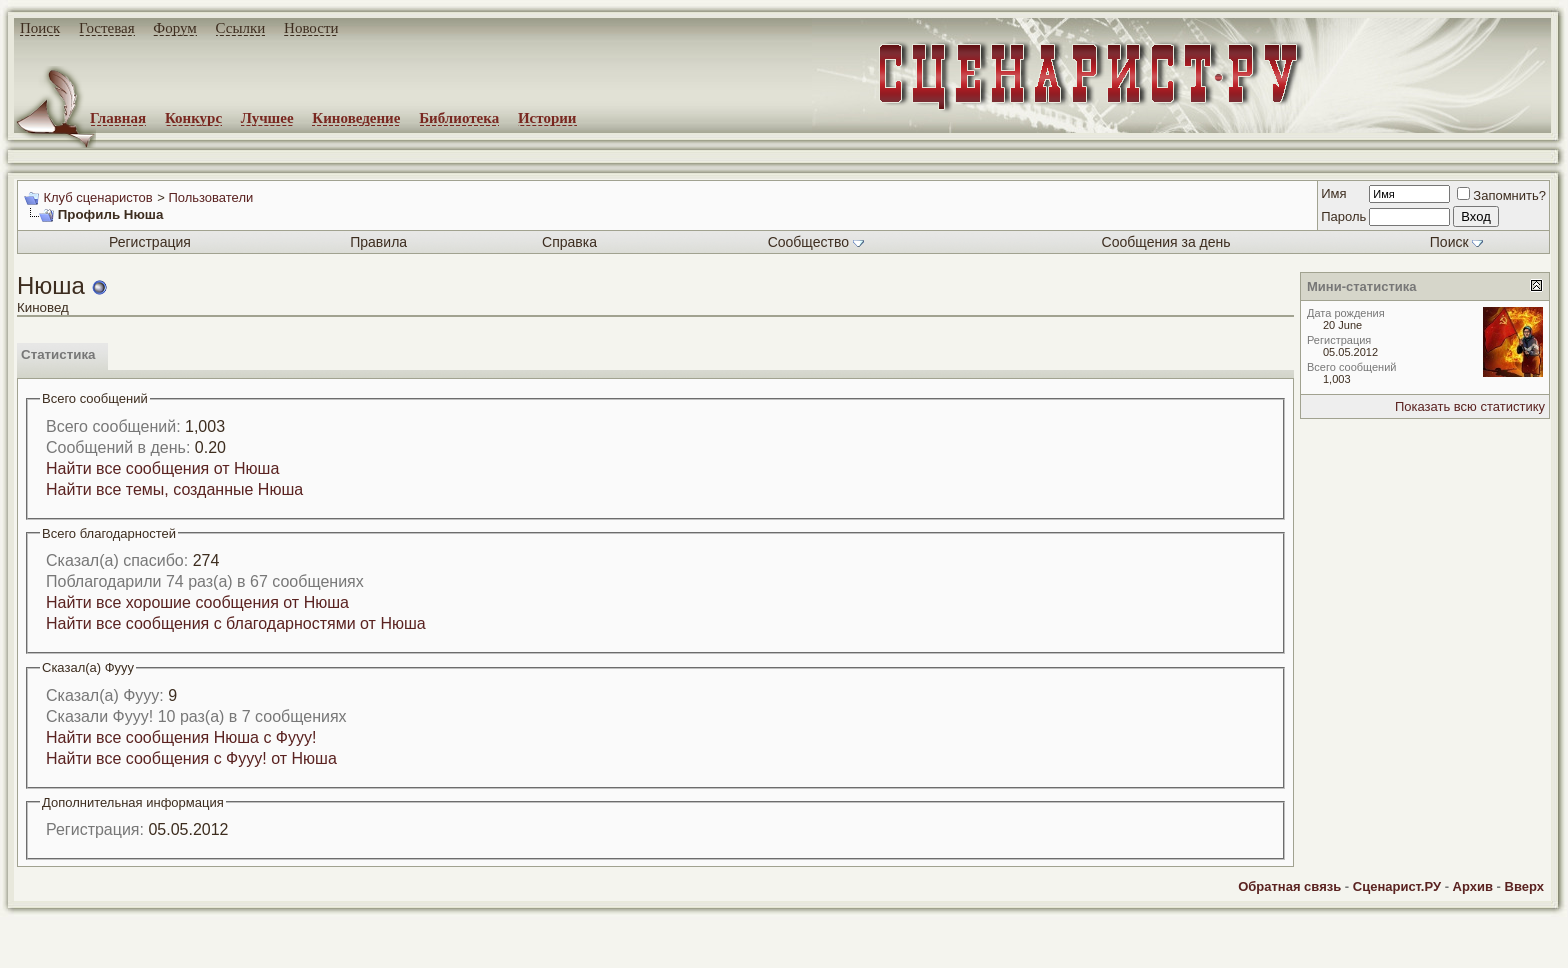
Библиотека (459, 118)
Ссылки (241, 28)
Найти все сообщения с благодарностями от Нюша (236, 623)
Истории (547, 118)
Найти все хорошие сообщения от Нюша (197, 602)
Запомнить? (1501, 195)
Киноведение (356, 118)
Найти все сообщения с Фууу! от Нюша (191, 758)
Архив (1473, 886)
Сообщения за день (1166, 242)
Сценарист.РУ (1397, 886)
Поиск (40, 28)
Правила (378, 242)
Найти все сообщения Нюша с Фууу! (181, 737)
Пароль (1343, 216)
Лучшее (267, 118)
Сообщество (816, 242)
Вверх (1524, 886)
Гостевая (107, 28)
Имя (1333, 193)
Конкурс (193, 118)
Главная (118, 118)
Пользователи (210, 197)
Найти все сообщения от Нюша (162, 468)
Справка (569, 242)
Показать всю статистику (1470, 406)
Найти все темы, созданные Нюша (174, 489)
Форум (174, 28)
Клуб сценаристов (97, 197)
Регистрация (150, 242)
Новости (311, 28)
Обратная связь (1289, 886)
